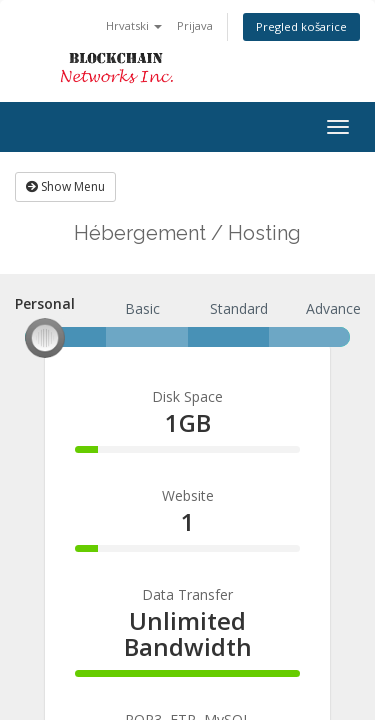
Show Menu (65, 186)
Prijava (195, 25)
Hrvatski (134, 25)
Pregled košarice (301, 26)
